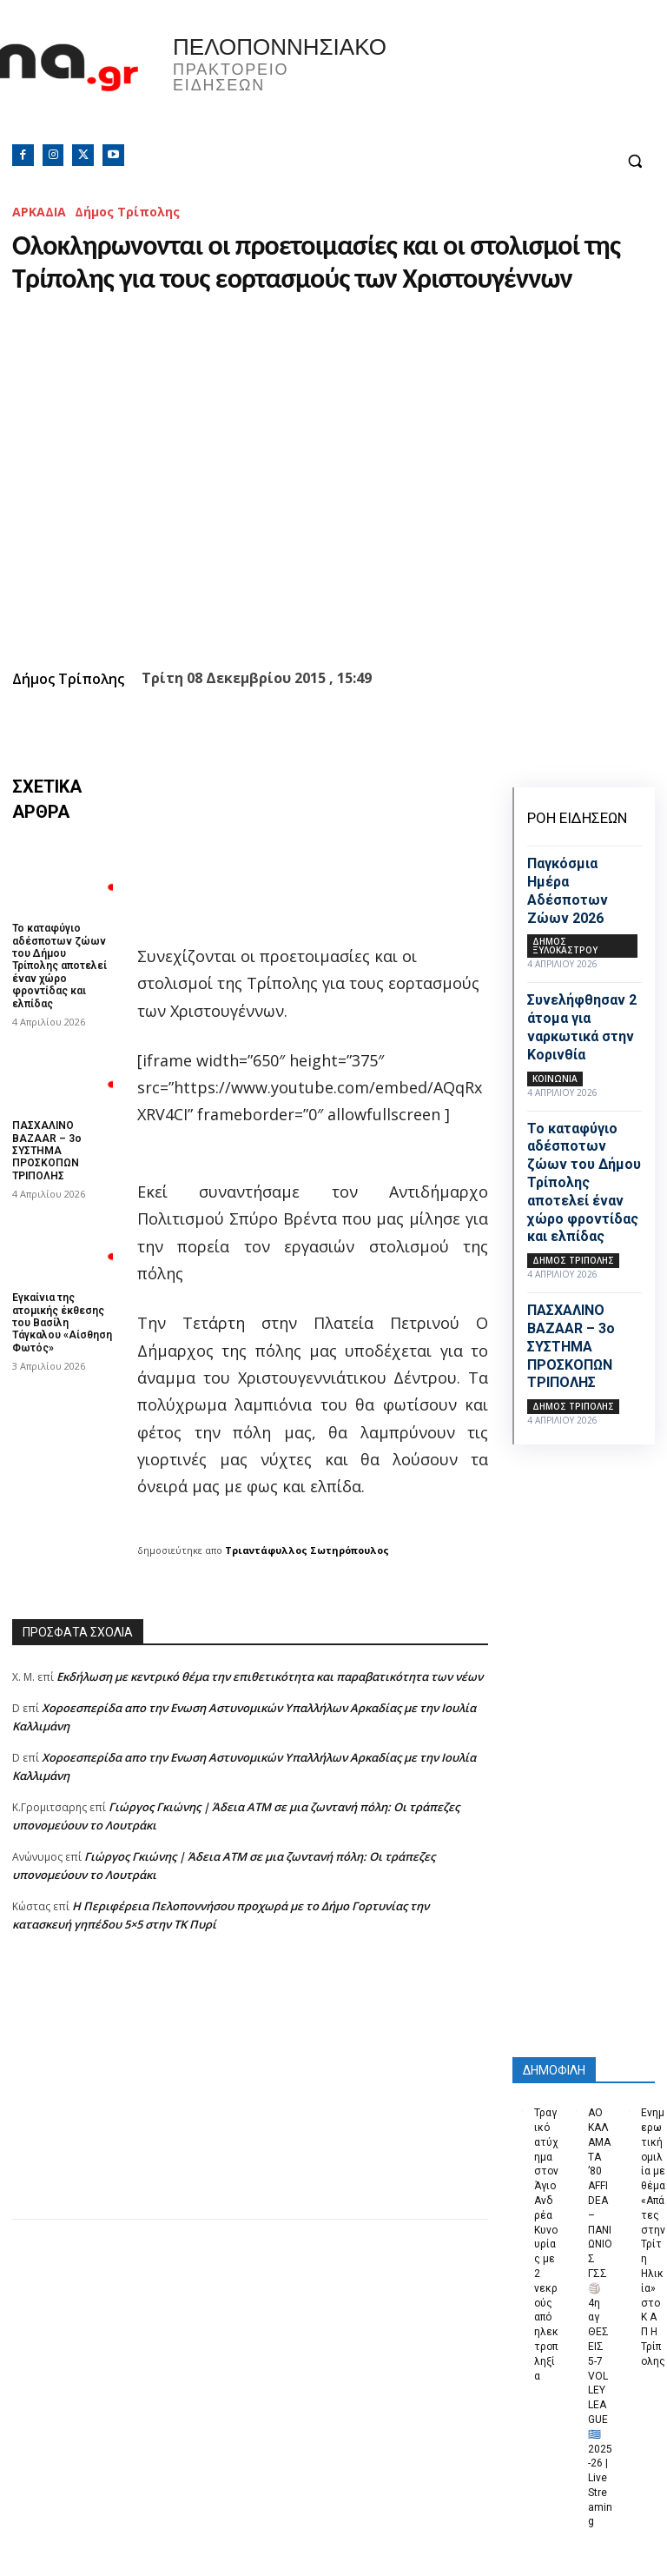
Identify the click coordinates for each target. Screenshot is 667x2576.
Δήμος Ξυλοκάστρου (565, 945)
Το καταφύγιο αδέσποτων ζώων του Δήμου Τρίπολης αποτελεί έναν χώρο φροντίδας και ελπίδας (59, 965)
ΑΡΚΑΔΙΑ (39, 211)
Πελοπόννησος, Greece (500, 82)
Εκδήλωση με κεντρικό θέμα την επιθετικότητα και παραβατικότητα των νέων (269, 1676)
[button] (634, 161)
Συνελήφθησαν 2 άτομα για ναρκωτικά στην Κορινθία (582, 1027)
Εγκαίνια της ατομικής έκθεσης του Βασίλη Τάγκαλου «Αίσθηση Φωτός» (62, 1322)
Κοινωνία (555, 1078)
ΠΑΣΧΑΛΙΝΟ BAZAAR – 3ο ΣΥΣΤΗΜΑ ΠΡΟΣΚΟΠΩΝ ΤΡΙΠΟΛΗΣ (47, 1150)
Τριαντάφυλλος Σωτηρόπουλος (307, 1550)
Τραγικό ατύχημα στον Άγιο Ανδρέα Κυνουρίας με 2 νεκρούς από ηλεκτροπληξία (546, 2244)
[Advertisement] (250, 2097)
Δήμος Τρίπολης (127, 211)
